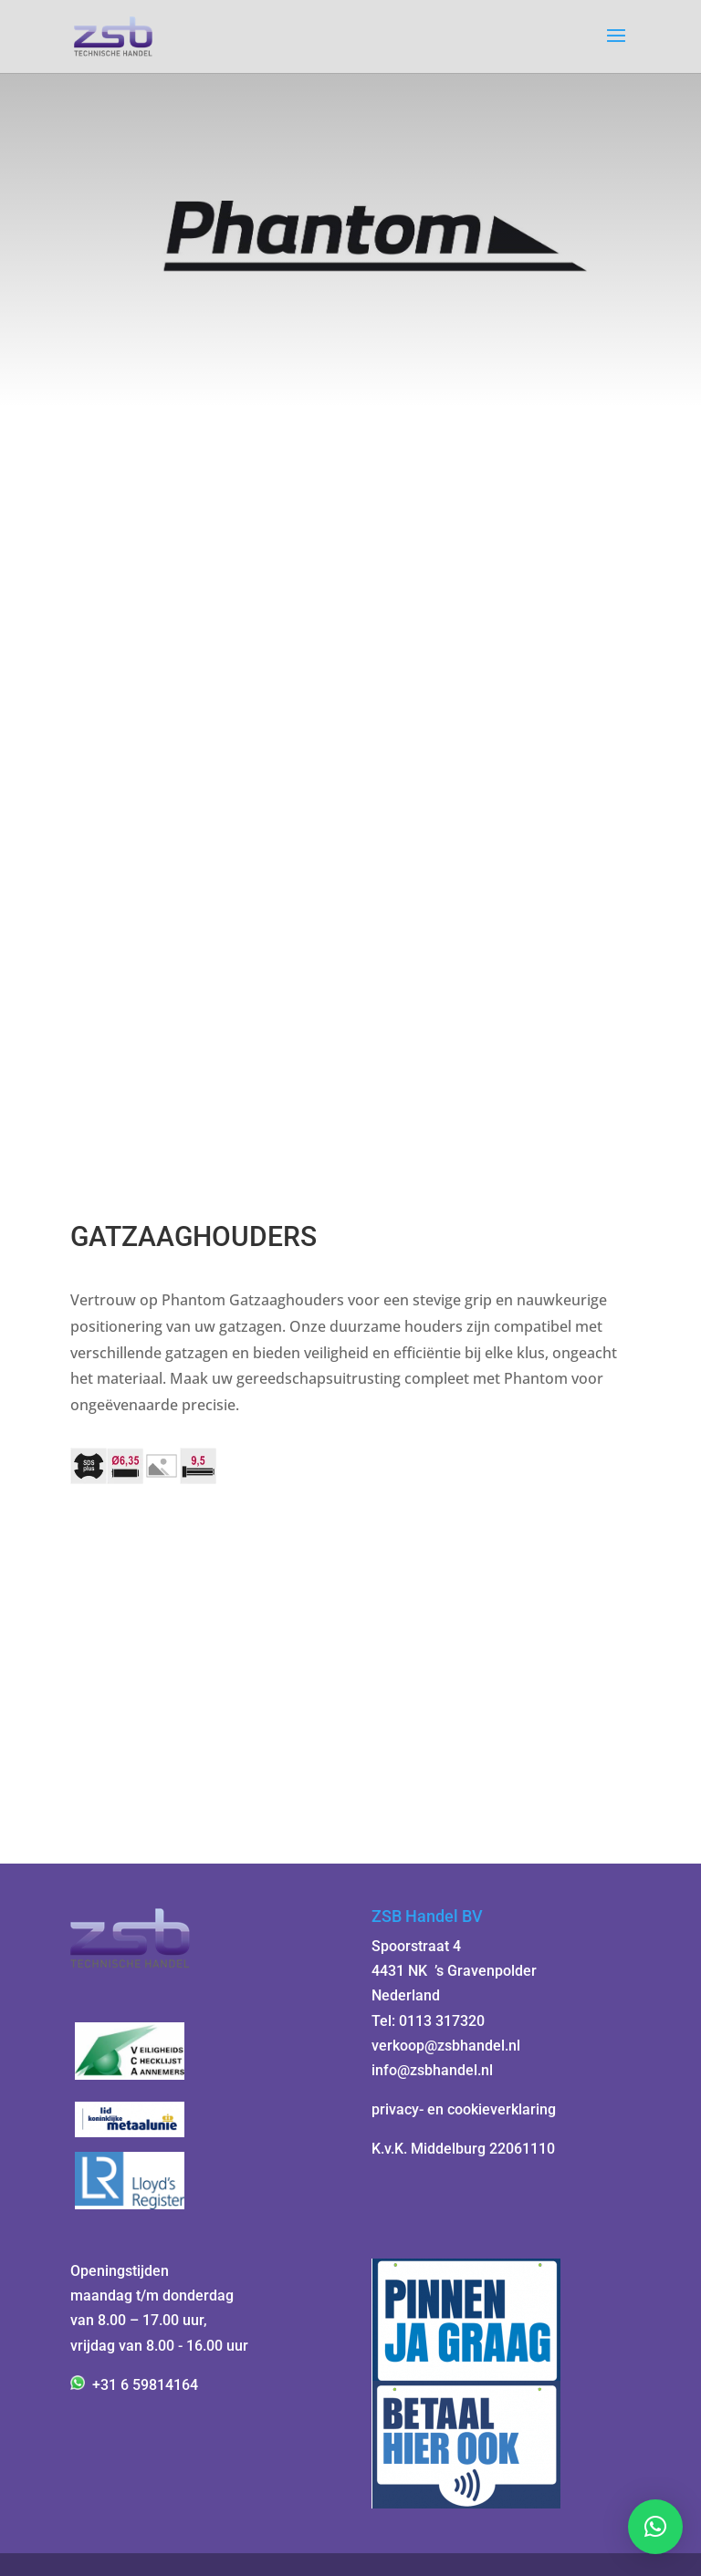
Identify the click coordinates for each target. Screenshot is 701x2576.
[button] (655, 2526)
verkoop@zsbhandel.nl (445, 2045)
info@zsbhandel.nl (432, 2070)
